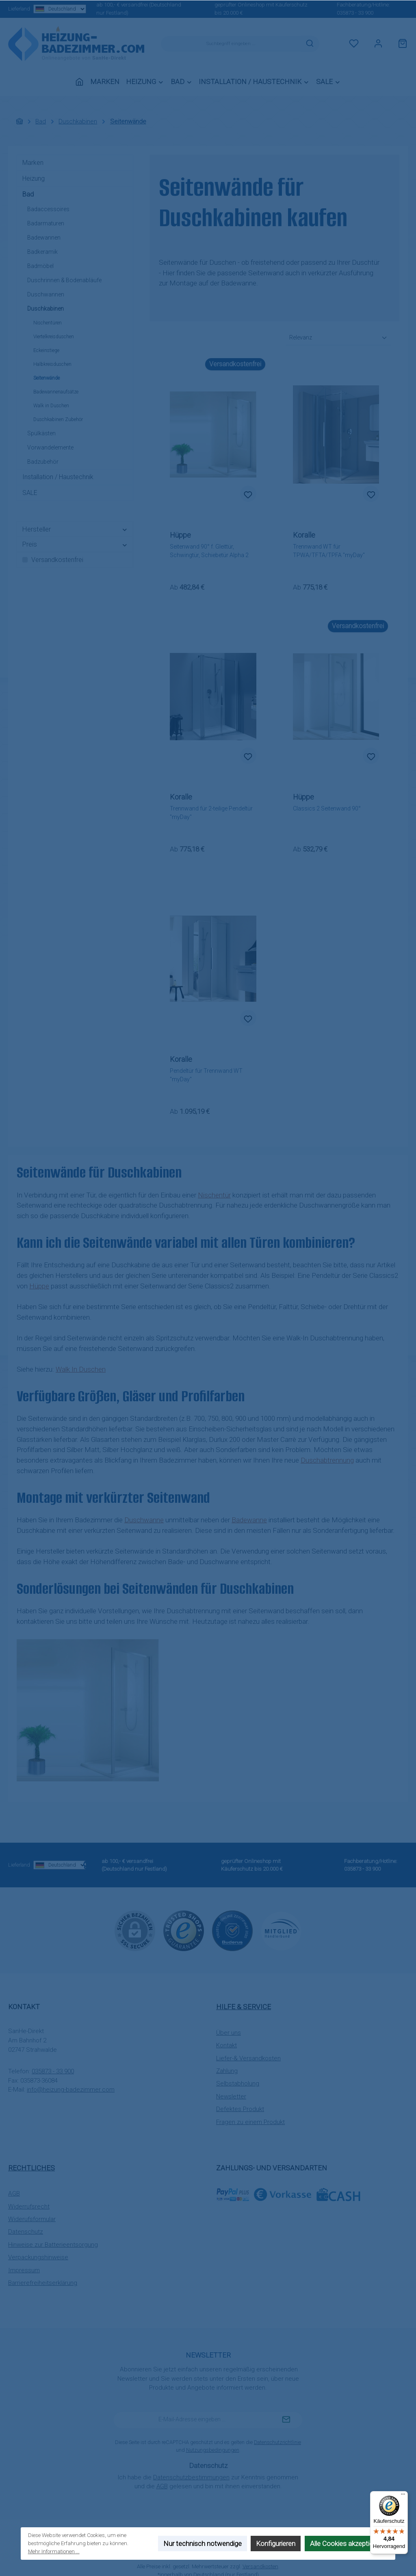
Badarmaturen (45, 223)
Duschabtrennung (327, 1460)
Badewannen (44, 237)
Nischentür (214, 1195)
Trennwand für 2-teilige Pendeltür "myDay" (211, 812)
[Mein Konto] (378, 44)
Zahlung (227, 2071)
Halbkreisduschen (52, 364)
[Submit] (286, 2420)
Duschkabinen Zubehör (58, 419)
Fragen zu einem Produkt (250, 2122)
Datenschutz (25, 2231)
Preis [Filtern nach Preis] (75, 544)
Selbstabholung (237, 2083)
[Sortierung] (338, 338)
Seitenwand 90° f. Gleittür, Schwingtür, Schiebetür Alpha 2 (209, 550)
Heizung (33, 178)
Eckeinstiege (46, 350)
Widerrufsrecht (29, 2206)
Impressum (24, 2270)
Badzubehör (42, 461)
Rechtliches (31, 2168)
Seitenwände (46, 378)
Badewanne (249, 1520)
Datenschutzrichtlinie (277, 2442)
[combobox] (230, 44)
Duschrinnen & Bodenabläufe (64, 280)
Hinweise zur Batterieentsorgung (53, 2244)
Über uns (228, 2032)
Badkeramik (42, 252)
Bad (28, 194)
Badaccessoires (48, 209)
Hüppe (39, 1286)
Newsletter (231, 2096)
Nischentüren (47, 323)
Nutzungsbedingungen (212, 2450)
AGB (14, 2193)
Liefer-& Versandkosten (248, 2058)
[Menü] (403, 2496)
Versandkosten (260, 2566)
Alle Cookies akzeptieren (346, 2543)
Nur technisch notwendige (202, 2543)
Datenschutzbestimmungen (191, 2477)
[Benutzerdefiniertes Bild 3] (281, 1931)
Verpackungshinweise (38, 2257)
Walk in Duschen (51, 405)
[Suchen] (310, 44)
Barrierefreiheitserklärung (42, 2282)
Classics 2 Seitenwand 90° (327, 808)
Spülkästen (41, 433)
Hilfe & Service (243, 2007)
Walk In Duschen (81, 1369)
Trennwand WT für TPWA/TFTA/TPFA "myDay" (329, 550)
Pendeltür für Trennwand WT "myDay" (206, 1075)
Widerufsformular (32, 2219)
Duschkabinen (45, 308)
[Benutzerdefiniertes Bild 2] (232, 1930)
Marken (32, 162)
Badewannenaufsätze (55, 392)
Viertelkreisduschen (53, 336)
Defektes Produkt (240, 2109)
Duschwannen (45, 294)
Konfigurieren (276, 2543)
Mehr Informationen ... (54, 2551)
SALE (29, 493)
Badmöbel (40, 266)
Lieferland (39, 8)
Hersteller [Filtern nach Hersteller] (75, 529)
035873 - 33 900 (355, 13)
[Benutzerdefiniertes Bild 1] (183, 1930)
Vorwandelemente (50, 447)
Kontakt (226, 2045)
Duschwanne (144, 1520)
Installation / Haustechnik (57, 477)
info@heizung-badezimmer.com (71, 2089)
